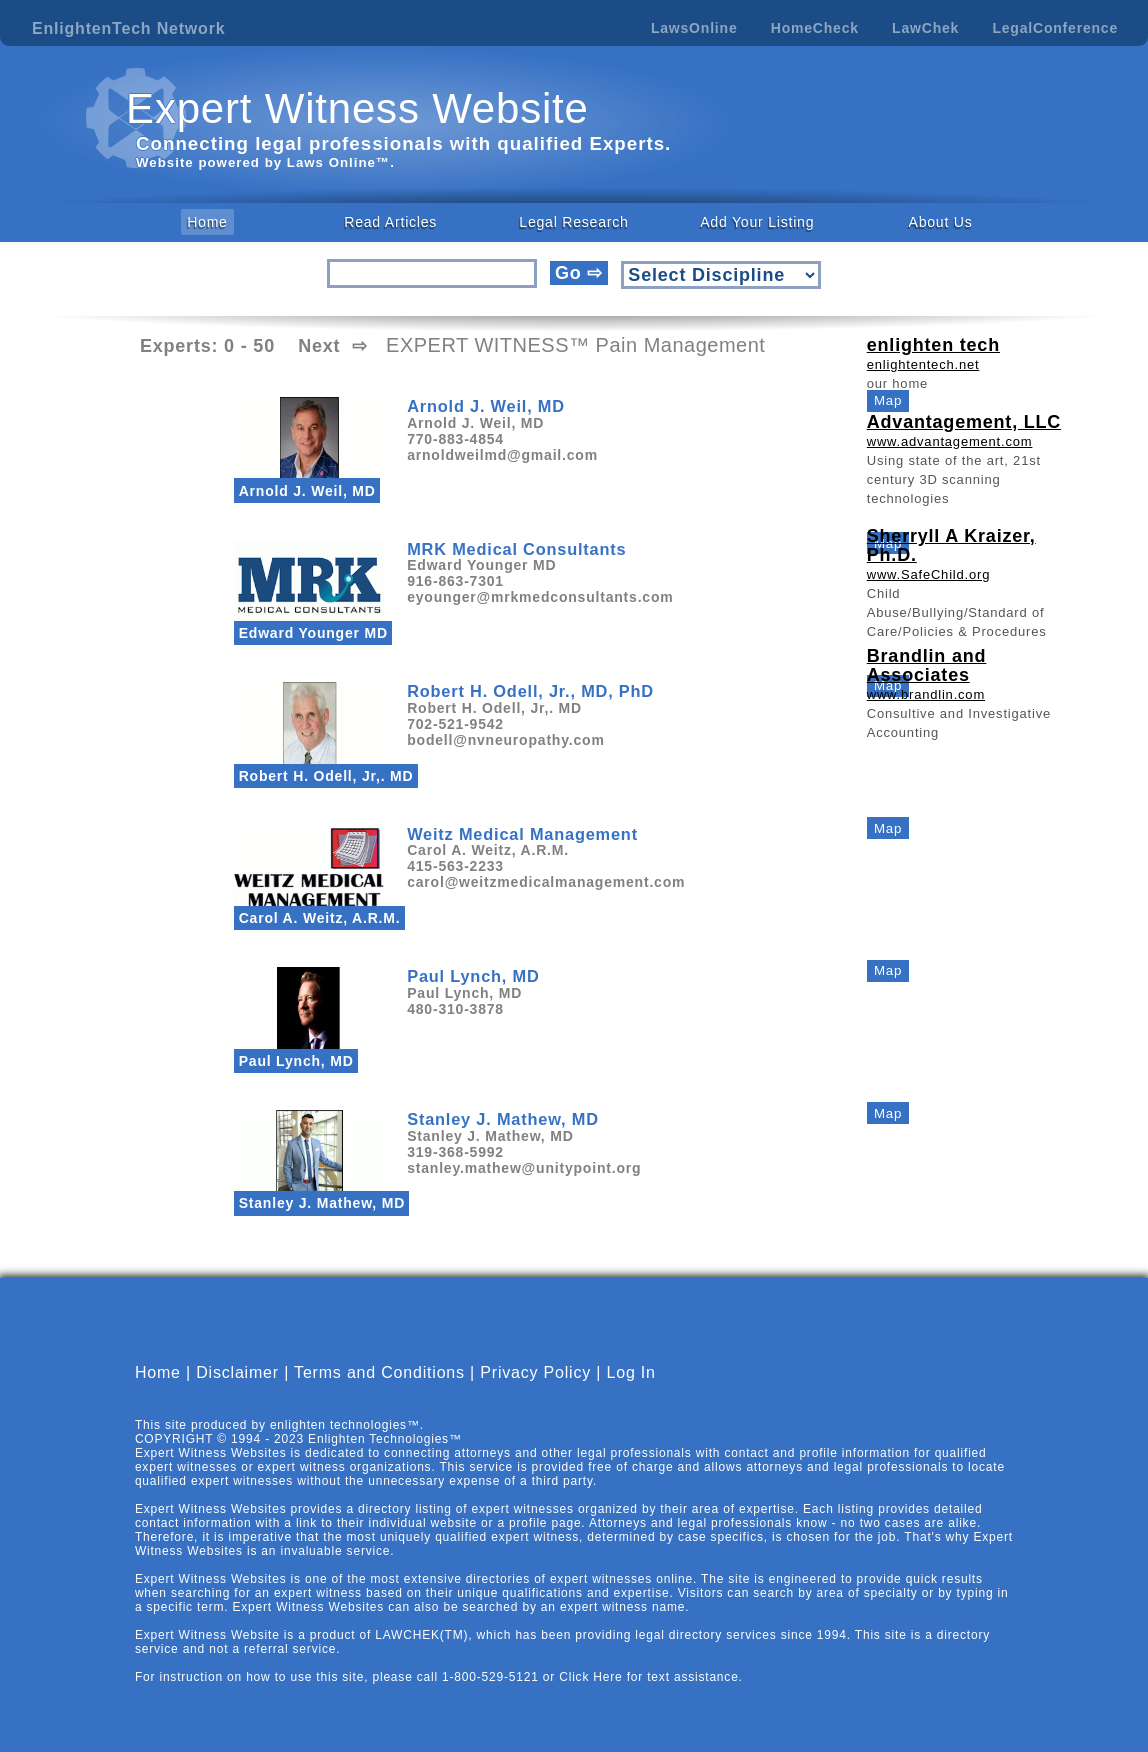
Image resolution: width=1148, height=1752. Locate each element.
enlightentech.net (923, 364)
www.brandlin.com (926, 694)
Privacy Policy (535, 1372)
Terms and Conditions (379, 1372)
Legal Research (573, 222)
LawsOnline (694, 28)
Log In (631, 1372)
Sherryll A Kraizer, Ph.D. (951, 545)
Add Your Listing (757, 222)
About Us (941, 222)
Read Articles (390, 222)
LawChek (925, 28)
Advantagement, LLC (964, 422)
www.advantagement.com (950, 441)
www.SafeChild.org (928, 574)
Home (207, 222)
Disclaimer (237, 1372)
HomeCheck (815, 28)
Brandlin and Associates (927, 665)
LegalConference (1055, 28)
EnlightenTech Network (128, 28)
